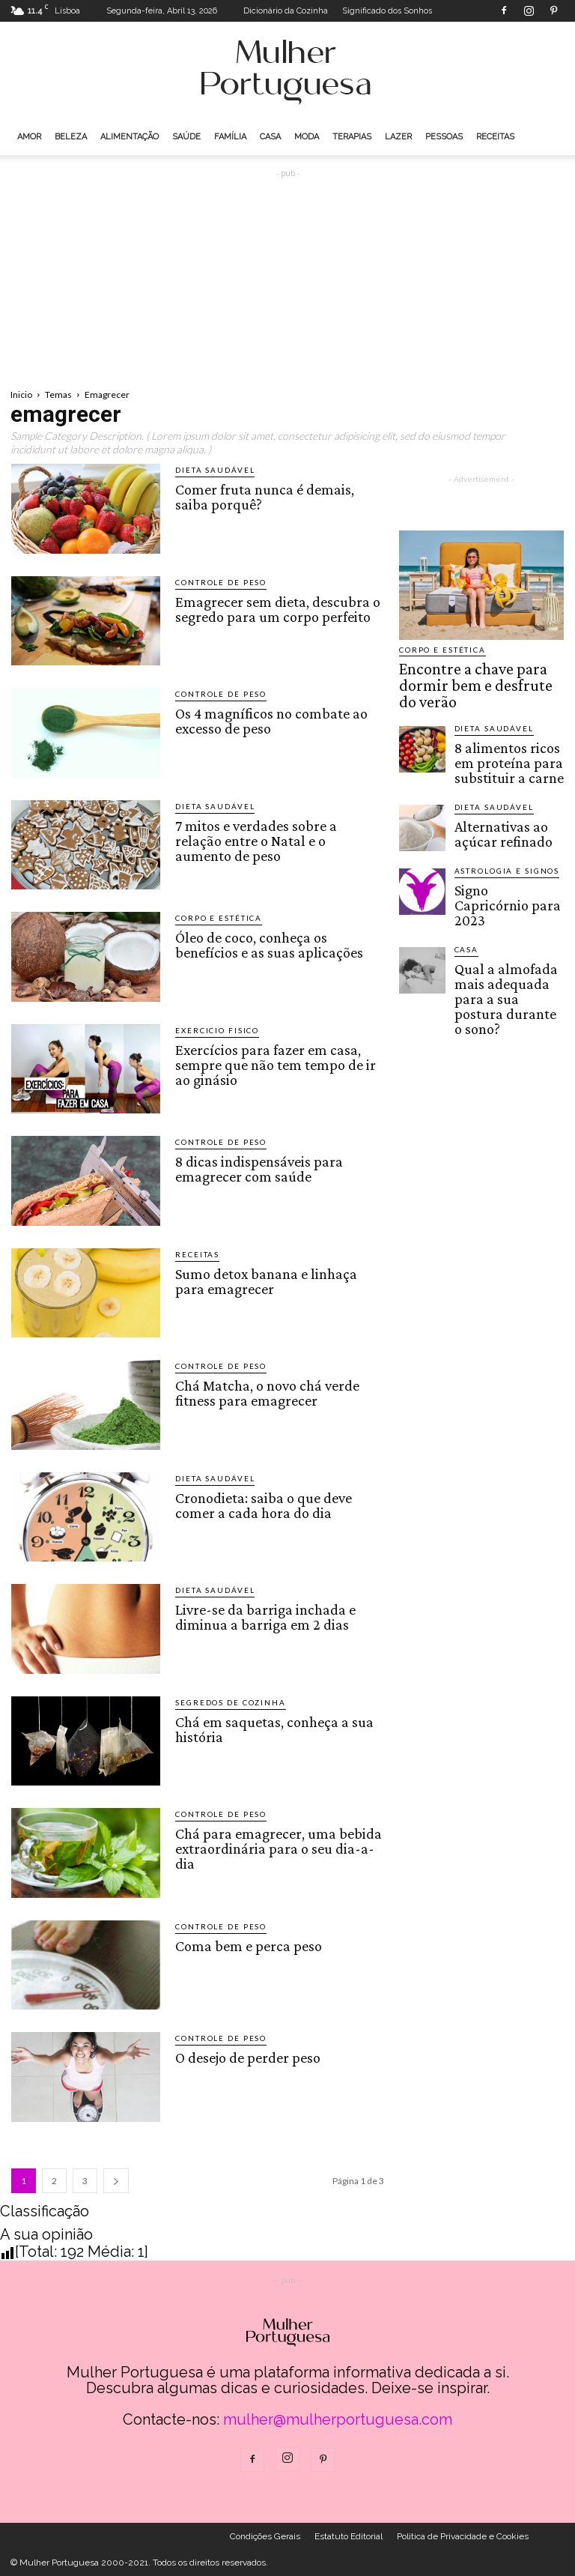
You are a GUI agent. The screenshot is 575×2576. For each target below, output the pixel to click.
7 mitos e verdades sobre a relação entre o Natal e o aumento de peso (277, 831)
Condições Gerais (265, 2536)
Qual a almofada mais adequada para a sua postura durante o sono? (506, 913)
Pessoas (444, 137)
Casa (270, 137)
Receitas (495, 137)
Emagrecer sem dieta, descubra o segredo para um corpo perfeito (274, 607)
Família (230, 137)
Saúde (186, 137)
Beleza (71, 137)
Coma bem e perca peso (245, 1944)
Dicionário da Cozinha (285, 11)
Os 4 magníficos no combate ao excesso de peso (268, 719)
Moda (306, 137)
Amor (29, 137)
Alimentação (129, 137)
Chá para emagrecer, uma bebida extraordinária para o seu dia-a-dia (275, 1845)
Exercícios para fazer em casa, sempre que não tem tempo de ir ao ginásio (272, 1061)
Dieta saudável (208, 470)
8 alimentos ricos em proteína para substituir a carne (507, 726)
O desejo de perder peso (245, 2056)
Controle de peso (214, 582)
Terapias (351, 137)
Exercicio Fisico (210, 1031)
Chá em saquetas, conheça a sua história (270, 1727)
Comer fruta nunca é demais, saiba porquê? (278, 495)
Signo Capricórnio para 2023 (504, 846)
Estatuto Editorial (348, 2536)
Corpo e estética (212, 918)
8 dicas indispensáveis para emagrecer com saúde (256, 1167)
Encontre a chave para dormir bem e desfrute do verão (476, 671)
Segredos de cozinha (221, 1703)
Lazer (398, 137)
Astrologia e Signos (497, 825)
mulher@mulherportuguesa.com (337, 2419)
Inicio (21, 394)
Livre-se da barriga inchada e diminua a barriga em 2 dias (263, 1615)
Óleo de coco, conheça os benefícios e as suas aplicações (264, 943)
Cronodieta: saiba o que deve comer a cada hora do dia (261, 1503)
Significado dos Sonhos (387, 11)
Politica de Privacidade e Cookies (463, 2536)
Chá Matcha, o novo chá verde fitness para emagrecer (265, 1391)
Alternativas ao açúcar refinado (500, 786)
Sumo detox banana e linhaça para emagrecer (264, 1279)
